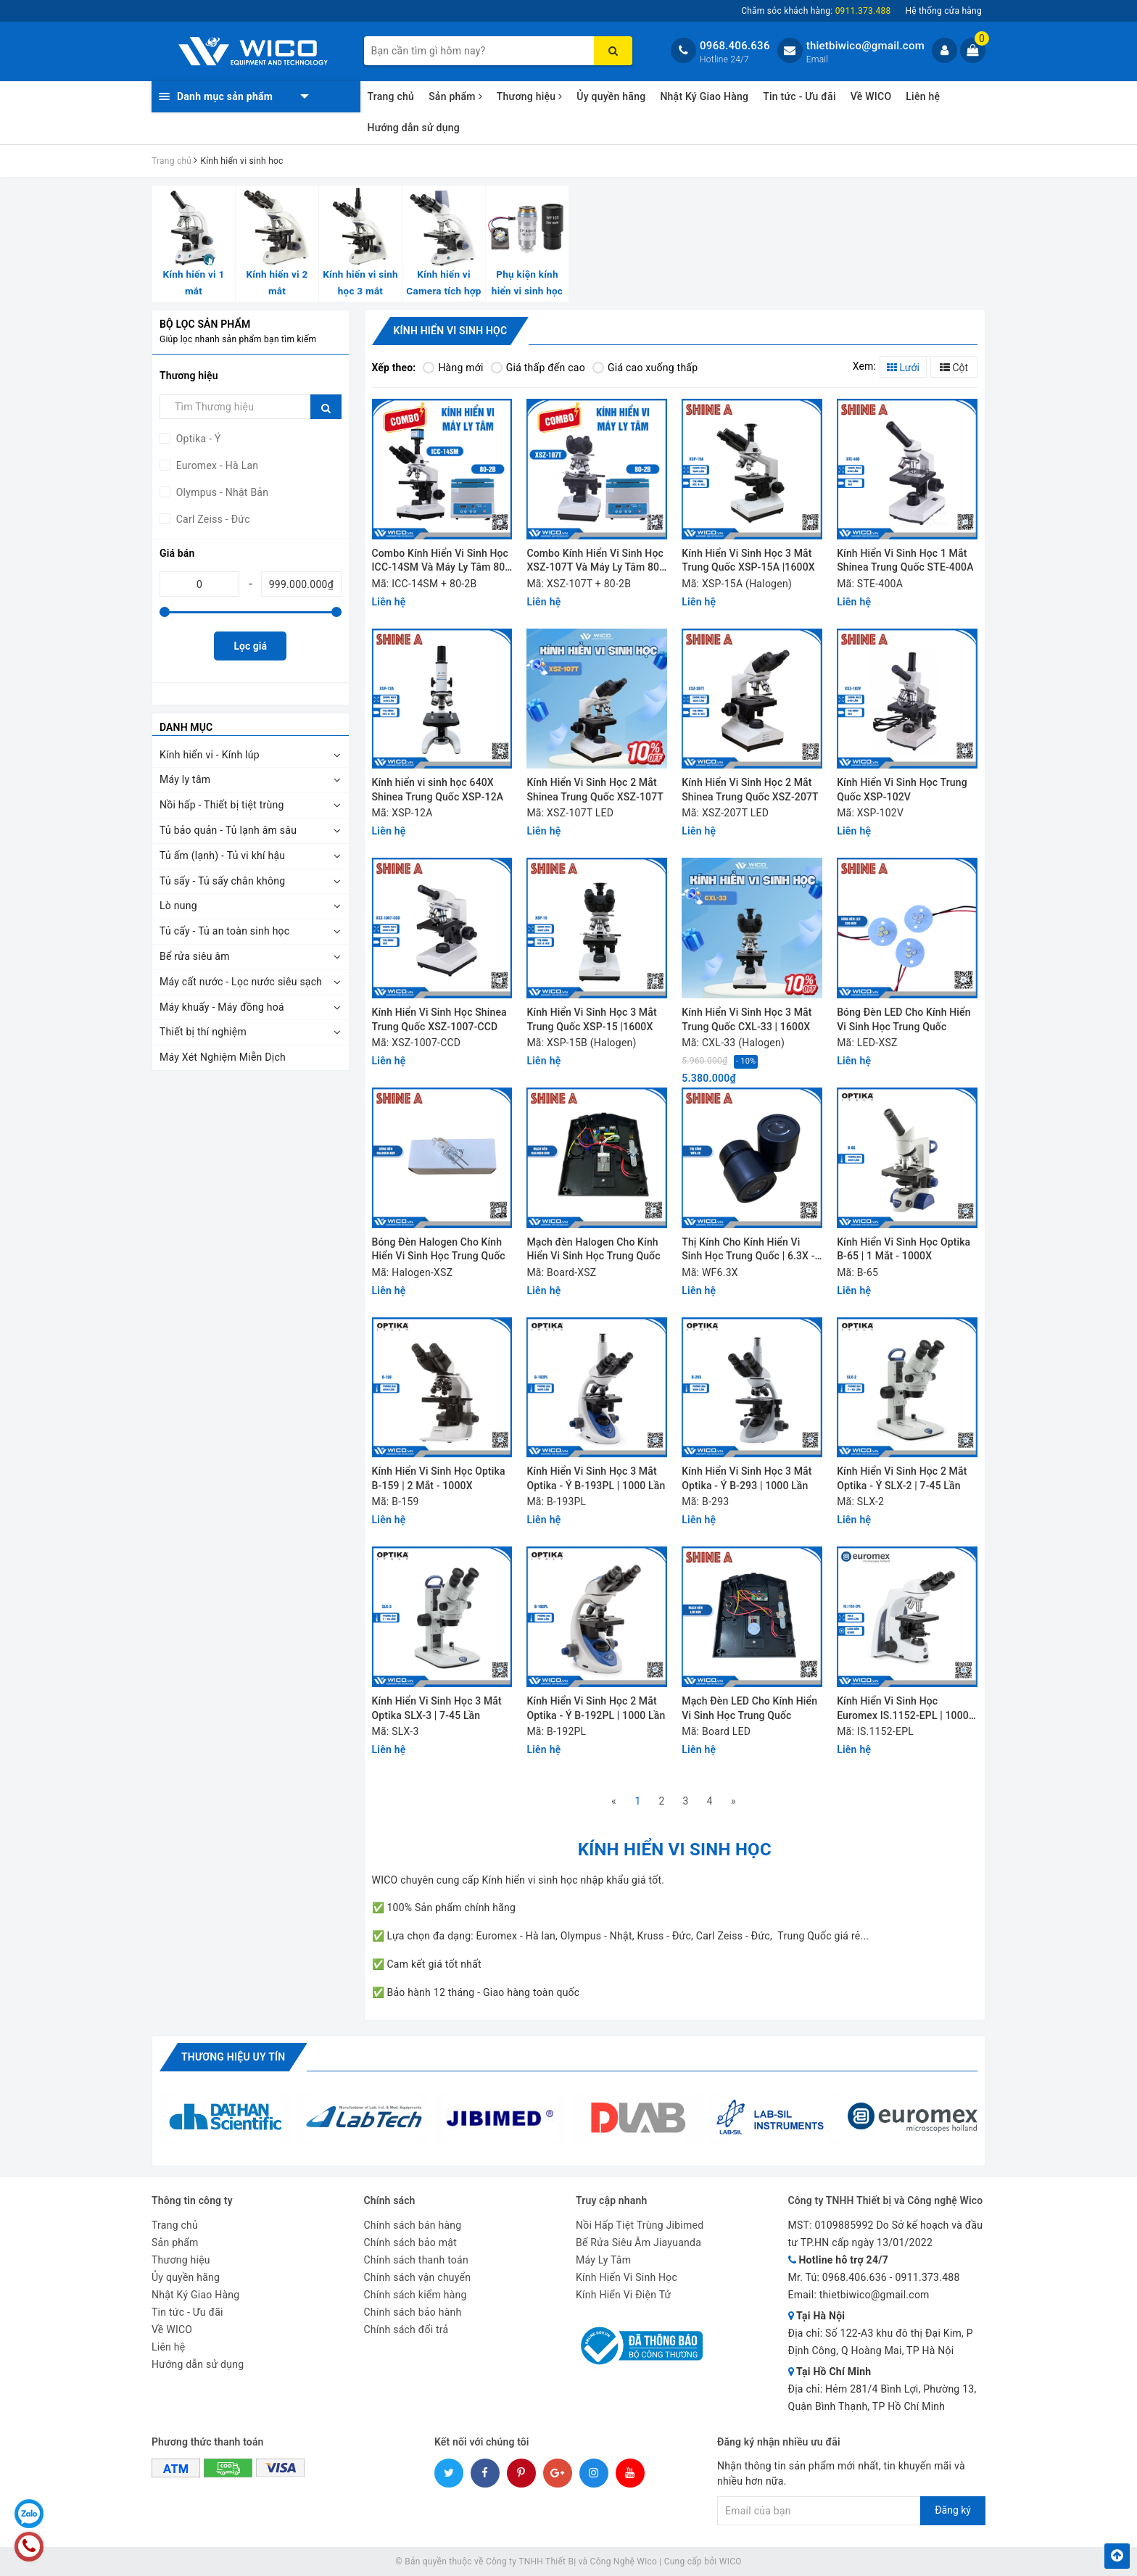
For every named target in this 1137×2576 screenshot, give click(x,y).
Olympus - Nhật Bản (220, 492)
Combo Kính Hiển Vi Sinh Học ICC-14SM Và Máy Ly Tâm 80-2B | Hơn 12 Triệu (440, 561)
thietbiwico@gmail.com (865, 45)
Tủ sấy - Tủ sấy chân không (222, 881)
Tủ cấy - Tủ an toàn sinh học (224, 931)
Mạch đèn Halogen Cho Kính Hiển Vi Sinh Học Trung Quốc (593, 1249)
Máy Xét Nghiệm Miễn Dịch (223, 1057)
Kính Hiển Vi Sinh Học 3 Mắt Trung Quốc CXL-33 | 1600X (746, 1019)
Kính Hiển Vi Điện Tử (623, 2294)
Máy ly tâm (185, 779)
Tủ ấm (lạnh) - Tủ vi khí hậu (222, 855)
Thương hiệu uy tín (233, 2057)
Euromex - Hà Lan (215, 465)
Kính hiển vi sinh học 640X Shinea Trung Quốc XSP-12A (438, 789)
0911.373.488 (927, 2277)
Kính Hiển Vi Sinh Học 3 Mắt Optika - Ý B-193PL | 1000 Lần (595, 1478)
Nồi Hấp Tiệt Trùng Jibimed (639, 2225)
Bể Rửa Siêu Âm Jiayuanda (638, 2242)
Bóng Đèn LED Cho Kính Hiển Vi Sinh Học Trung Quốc (904, 1019)
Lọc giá (250, 646)
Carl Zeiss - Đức (211, 519)
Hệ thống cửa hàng (943, 11)
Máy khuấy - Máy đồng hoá (222, 1007)
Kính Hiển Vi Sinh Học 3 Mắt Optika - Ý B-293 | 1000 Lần (746, 1478)
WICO (730, 2561)
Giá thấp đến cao (538, 367)
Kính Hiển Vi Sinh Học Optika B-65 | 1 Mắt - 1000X (903, 1249)
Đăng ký (953, 2510)
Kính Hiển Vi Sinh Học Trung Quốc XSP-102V (902, 789)
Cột (954, 367)
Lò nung (178, 905)
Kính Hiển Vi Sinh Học (626, 2277)
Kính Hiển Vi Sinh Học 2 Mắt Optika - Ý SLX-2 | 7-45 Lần (902, 1478)
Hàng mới (453, 367)
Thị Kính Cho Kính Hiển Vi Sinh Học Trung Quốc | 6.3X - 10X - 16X (748, 1250)
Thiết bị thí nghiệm (203, 1032)
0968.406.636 (735, 45)
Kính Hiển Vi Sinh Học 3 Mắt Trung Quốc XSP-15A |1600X (748, 560)
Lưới (903, 367)
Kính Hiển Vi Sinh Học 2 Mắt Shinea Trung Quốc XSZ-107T (594, 789)
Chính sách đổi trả (406, 2329)
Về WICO (871, 96)
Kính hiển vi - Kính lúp (210, 755)
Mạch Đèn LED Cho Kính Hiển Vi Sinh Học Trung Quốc (749, 1708)
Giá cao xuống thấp (645, 367)
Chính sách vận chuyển (417, 2277)
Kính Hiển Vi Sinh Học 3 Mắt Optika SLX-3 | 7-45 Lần (437, 1708)
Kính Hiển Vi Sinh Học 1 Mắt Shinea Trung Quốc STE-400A (905, 560)
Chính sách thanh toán (416, 2260)
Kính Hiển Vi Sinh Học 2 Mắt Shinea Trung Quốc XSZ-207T (750, 789)
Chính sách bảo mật (410, 2242)
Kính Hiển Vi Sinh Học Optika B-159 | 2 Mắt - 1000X (438, 1478)
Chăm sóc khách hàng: (815, 11)
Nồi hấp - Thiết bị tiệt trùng (222, 805)
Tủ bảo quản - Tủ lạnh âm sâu (228, 830)
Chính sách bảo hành (413, 2312)
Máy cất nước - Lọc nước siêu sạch (241, 981)
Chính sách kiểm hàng (415, 2294)
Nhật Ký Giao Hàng (704, 96)
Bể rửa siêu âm (195, 956)
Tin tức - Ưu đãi (799, 96)
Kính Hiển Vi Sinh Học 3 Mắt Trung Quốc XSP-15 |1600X (591, 1019)
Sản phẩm (455, 96)
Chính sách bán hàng (413, 2225)
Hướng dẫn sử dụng (414, 127)
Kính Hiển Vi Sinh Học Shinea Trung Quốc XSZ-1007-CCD (439, 1019)
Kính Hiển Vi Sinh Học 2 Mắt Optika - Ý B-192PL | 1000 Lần (595, 1708)
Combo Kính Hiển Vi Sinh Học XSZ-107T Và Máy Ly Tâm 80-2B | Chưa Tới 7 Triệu (594, 561)
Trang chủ (391, 96)
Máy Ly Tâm (603, 2260)
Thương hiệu (530, 96)
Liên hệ (923, 96)
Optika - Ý (197, 438)
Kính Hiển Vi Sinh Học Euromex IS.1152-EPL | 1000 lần (903, 1709)
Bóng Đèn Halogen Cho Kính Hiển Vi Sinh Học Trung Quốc (438, 1249)
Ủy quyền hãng (610, 96)
